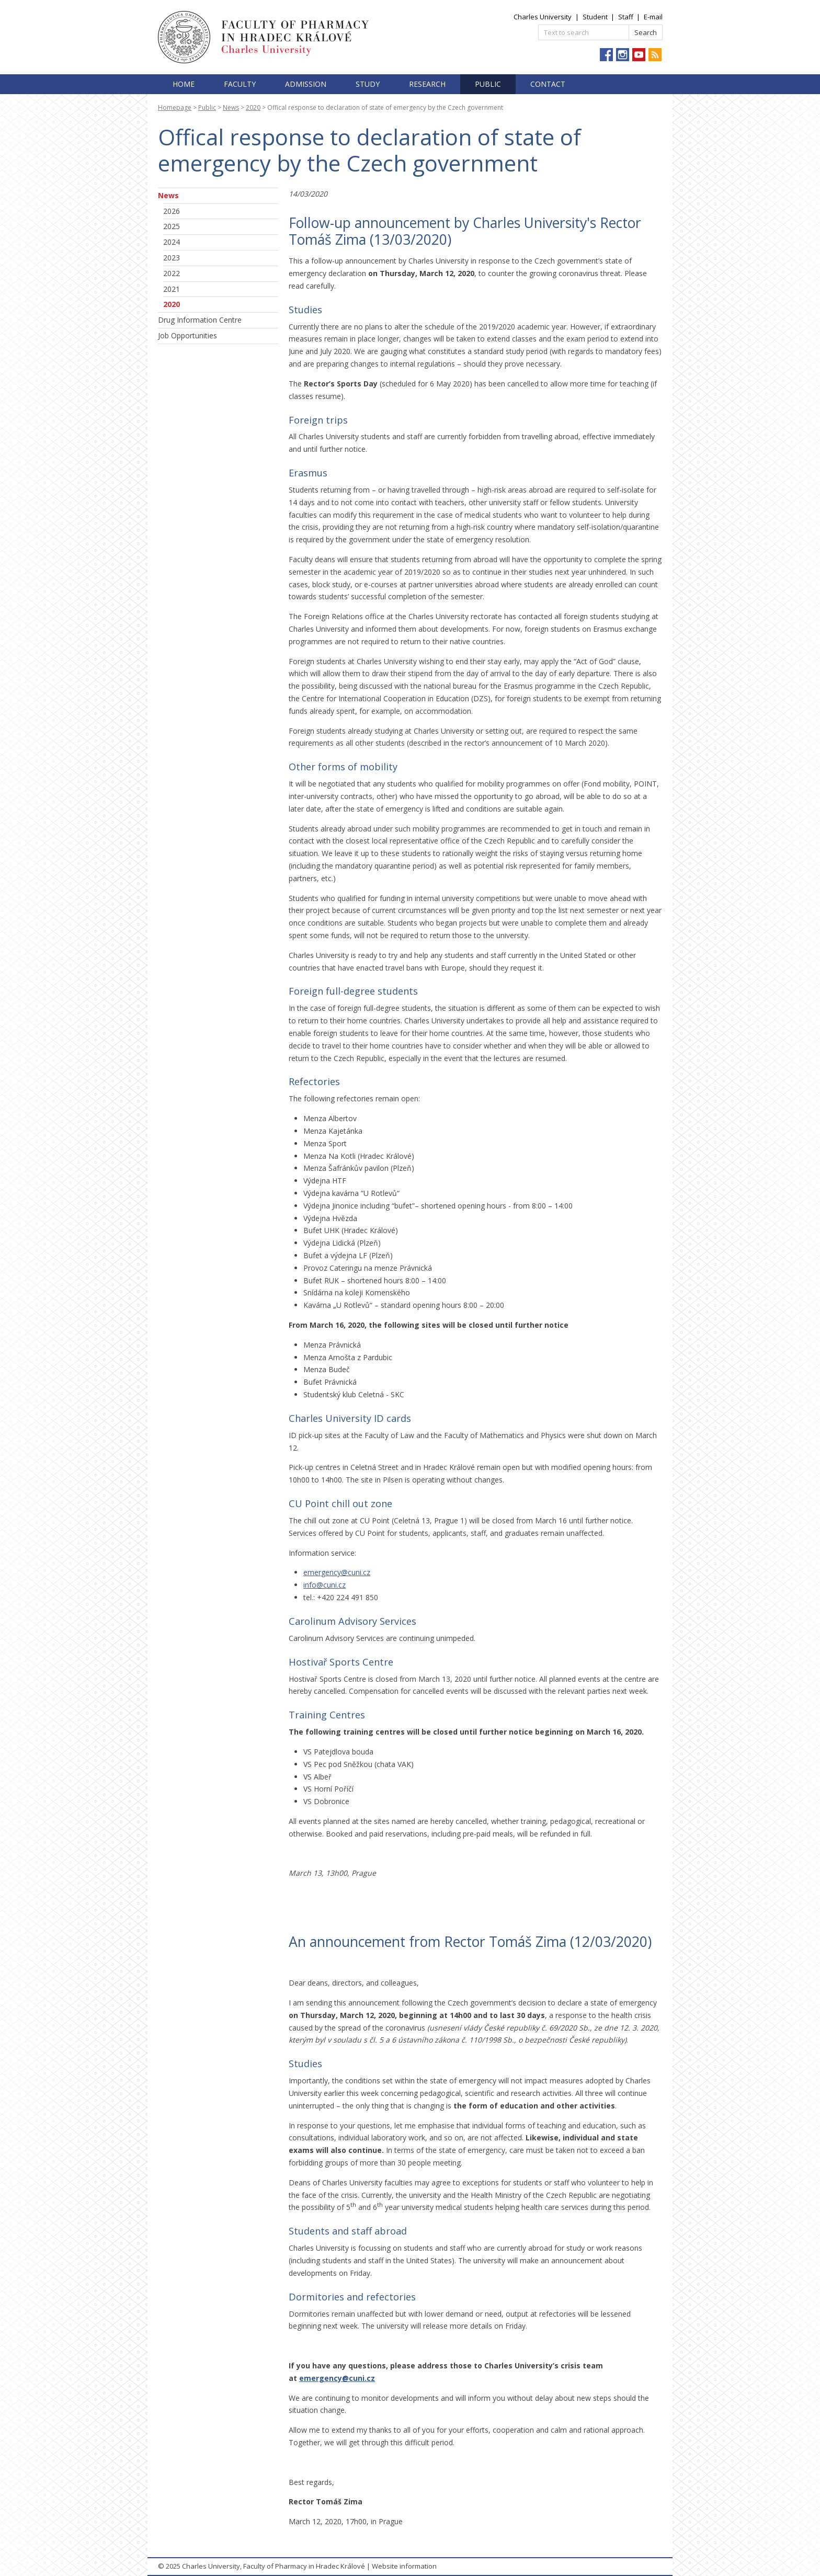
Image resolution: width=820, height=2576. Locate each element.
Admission (305, 84)
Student (595, 16)
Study (368, 84)
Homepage (174, 107)
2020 (253, 107)
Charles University (543, 16)
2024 (171, 242)
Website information (404, 2566)
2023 (171, 258)
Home (184, 84)
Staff (625, 16)
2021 (171, 289)
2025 (171, 226)
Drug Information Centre (200, 320)
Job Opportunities (187, 335)
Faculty (240, 84)
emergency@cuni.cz (336, 1572)
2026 (171, 211)
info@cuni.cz (324, 1585)
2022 (171, 273)
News (231, 107)
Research (427, 84)
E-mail (653, 16)
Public (488, 84)
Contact (547, 84)
